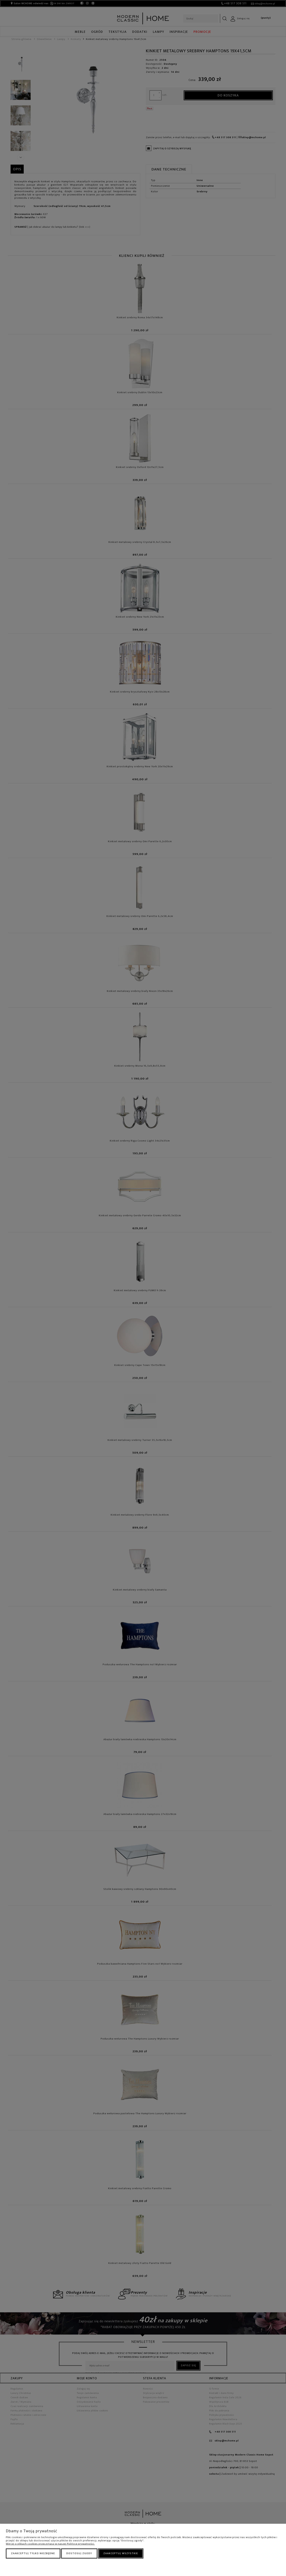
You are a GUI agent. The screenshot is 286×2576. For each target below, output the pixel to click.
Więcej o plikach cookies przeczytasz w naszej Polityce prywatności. (50, 2544)
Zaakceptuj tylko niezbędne (33, 2553)
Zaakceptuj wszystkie (120, 2553)
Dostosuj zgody (79, 2553)
